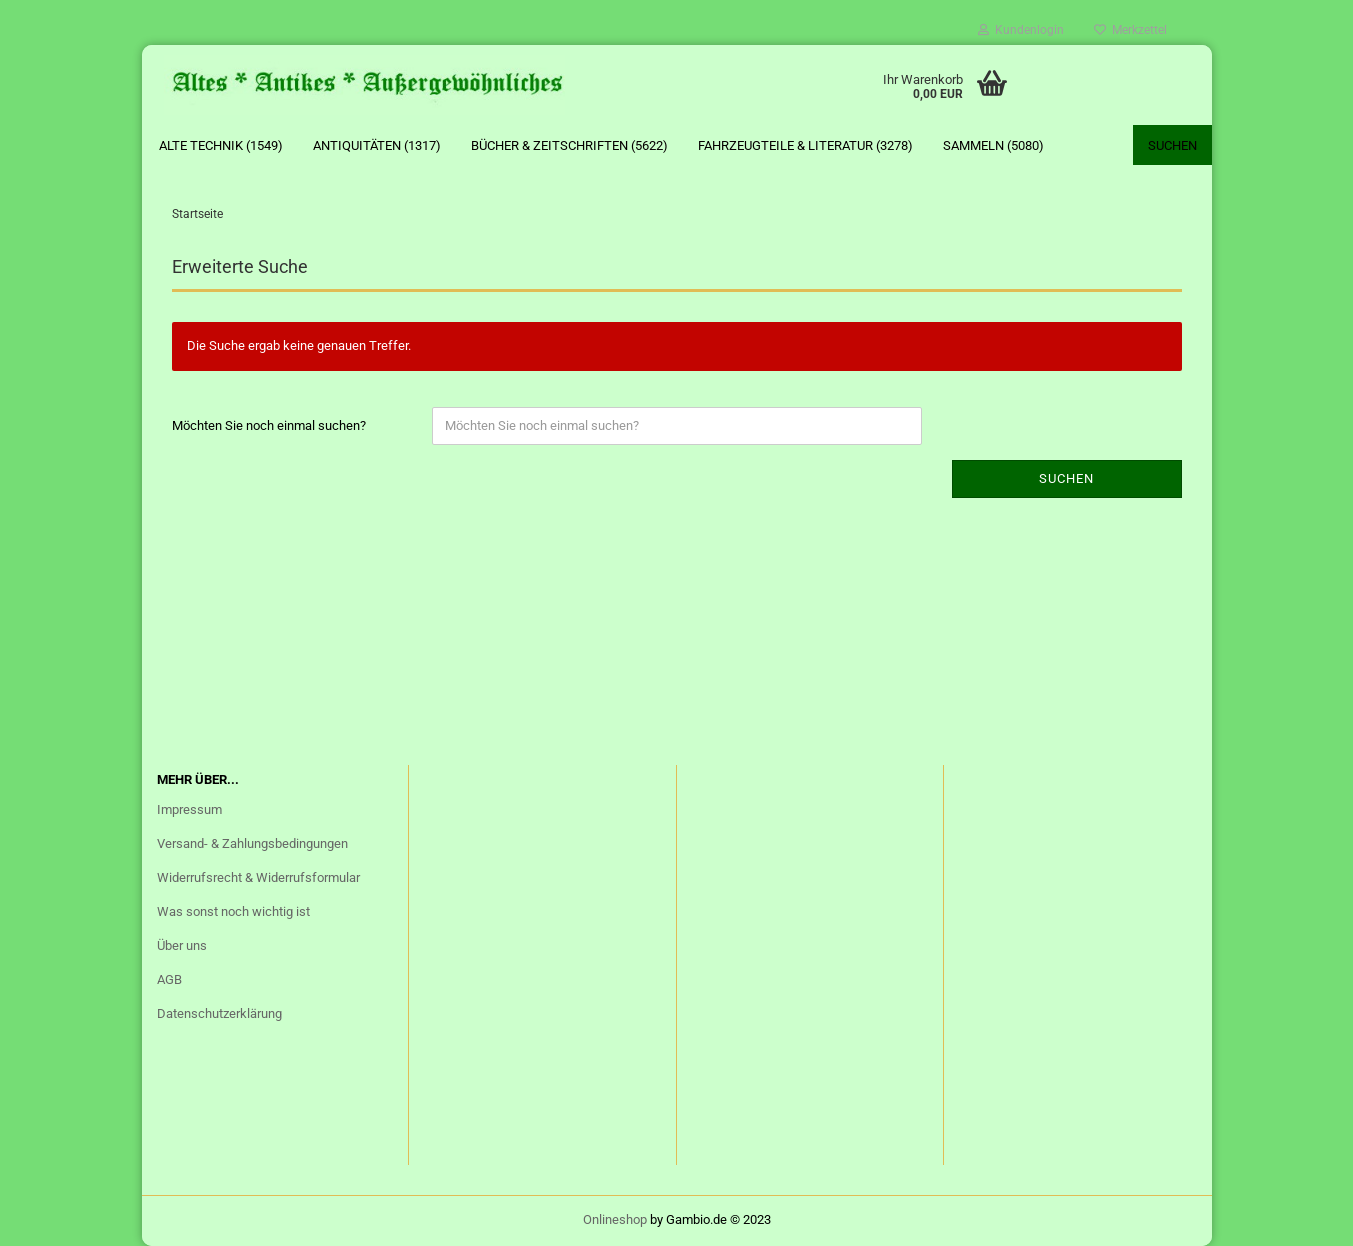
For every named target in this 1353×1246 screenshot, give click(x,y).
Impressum (189, 809)
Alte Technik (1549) (221, 145)
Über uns (182, 945)
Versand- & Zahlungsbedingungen (252, 843)
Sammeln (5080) (993, 145)
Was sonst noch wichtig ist (233, 911)
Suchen (1172, 145)
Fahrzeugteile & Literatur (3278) (805, 145)
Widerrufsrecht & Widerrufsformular (258, 877)
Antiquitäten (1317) (377, 145)
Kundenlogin (1021, 30)
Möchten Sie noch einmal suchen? (269, 425)
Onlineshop (615, 1219)
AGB (169, 979)
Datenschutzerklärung (219, 1013)
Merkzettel (1130, 30)
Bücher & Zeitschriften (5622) (569, 145)
